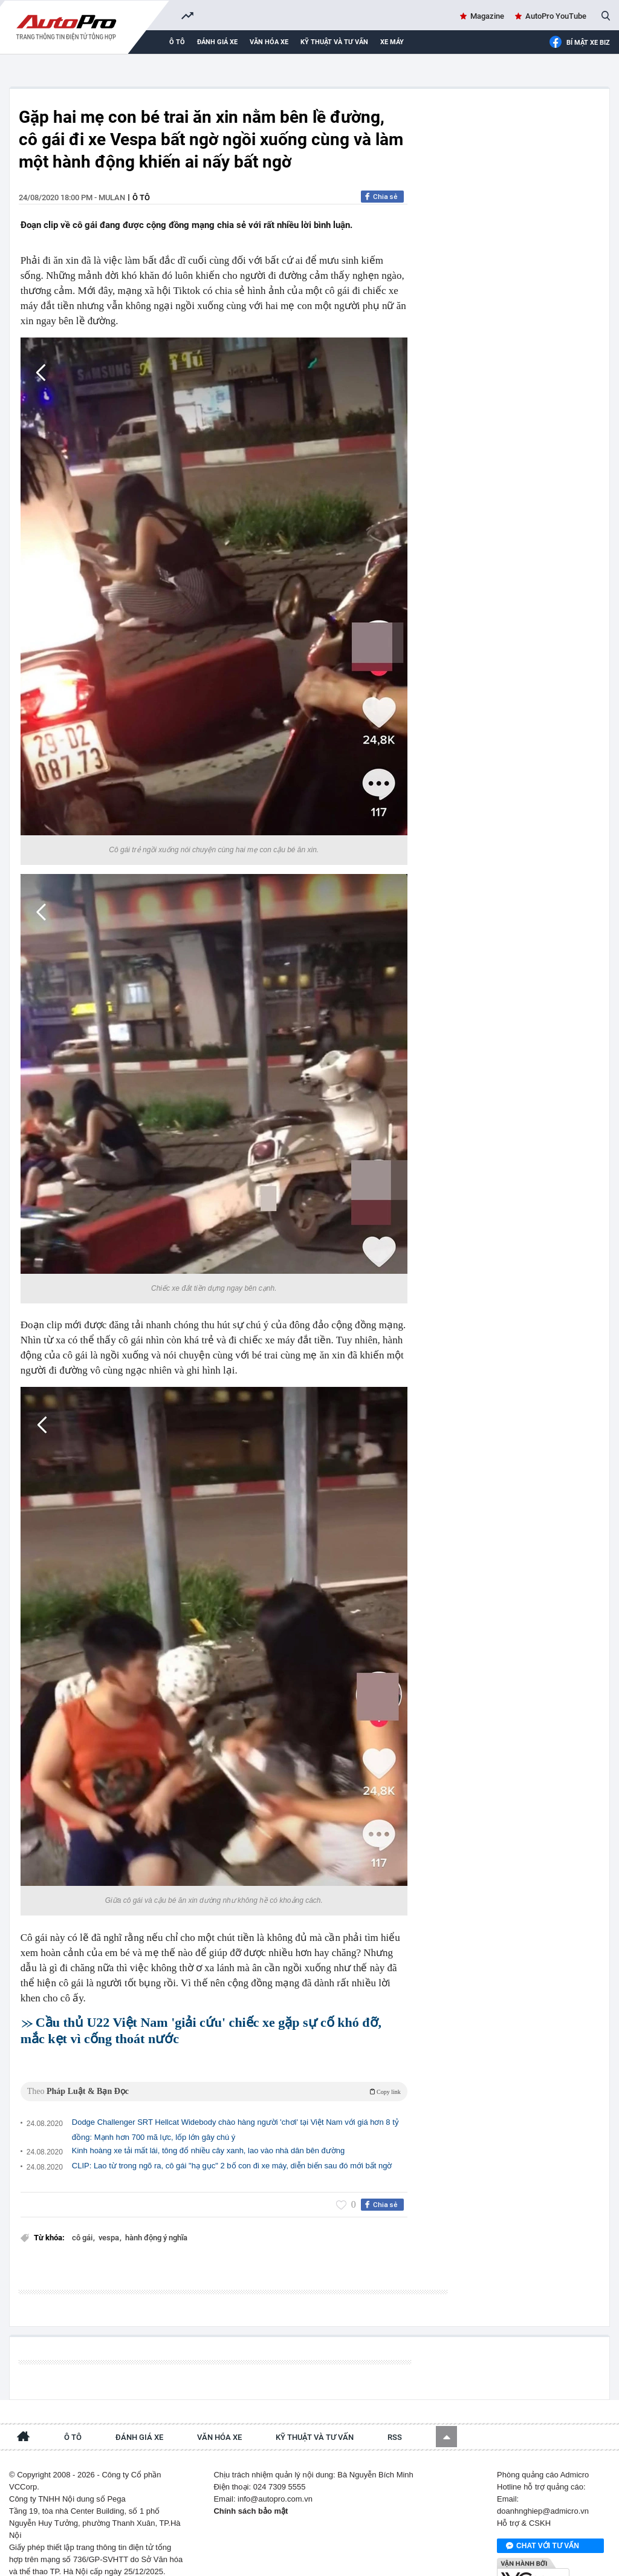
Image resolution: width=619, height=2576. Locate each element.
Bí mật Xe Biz (579, 42)
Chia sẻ (385, 196)
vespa (110, 2221)
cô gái (83, 2221)
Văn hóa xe (269, 42)
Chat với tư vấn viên (542, 2519)
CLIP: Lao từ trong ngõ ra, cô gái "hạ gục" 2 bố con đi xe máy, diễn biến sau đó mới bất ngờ (232, 2149)
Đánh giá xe (217, 42)
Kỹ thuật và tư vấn (334, 42)
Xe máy (392, 42)
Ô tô (177, 42)
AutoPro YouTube (555, 16)
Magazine (487, 16)
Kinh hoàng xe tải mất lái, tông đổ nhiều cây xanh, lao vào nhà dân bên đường (208, 2134)
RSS (394, 2410)
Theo (214, 2074)
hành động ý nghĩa (156, 2221)
